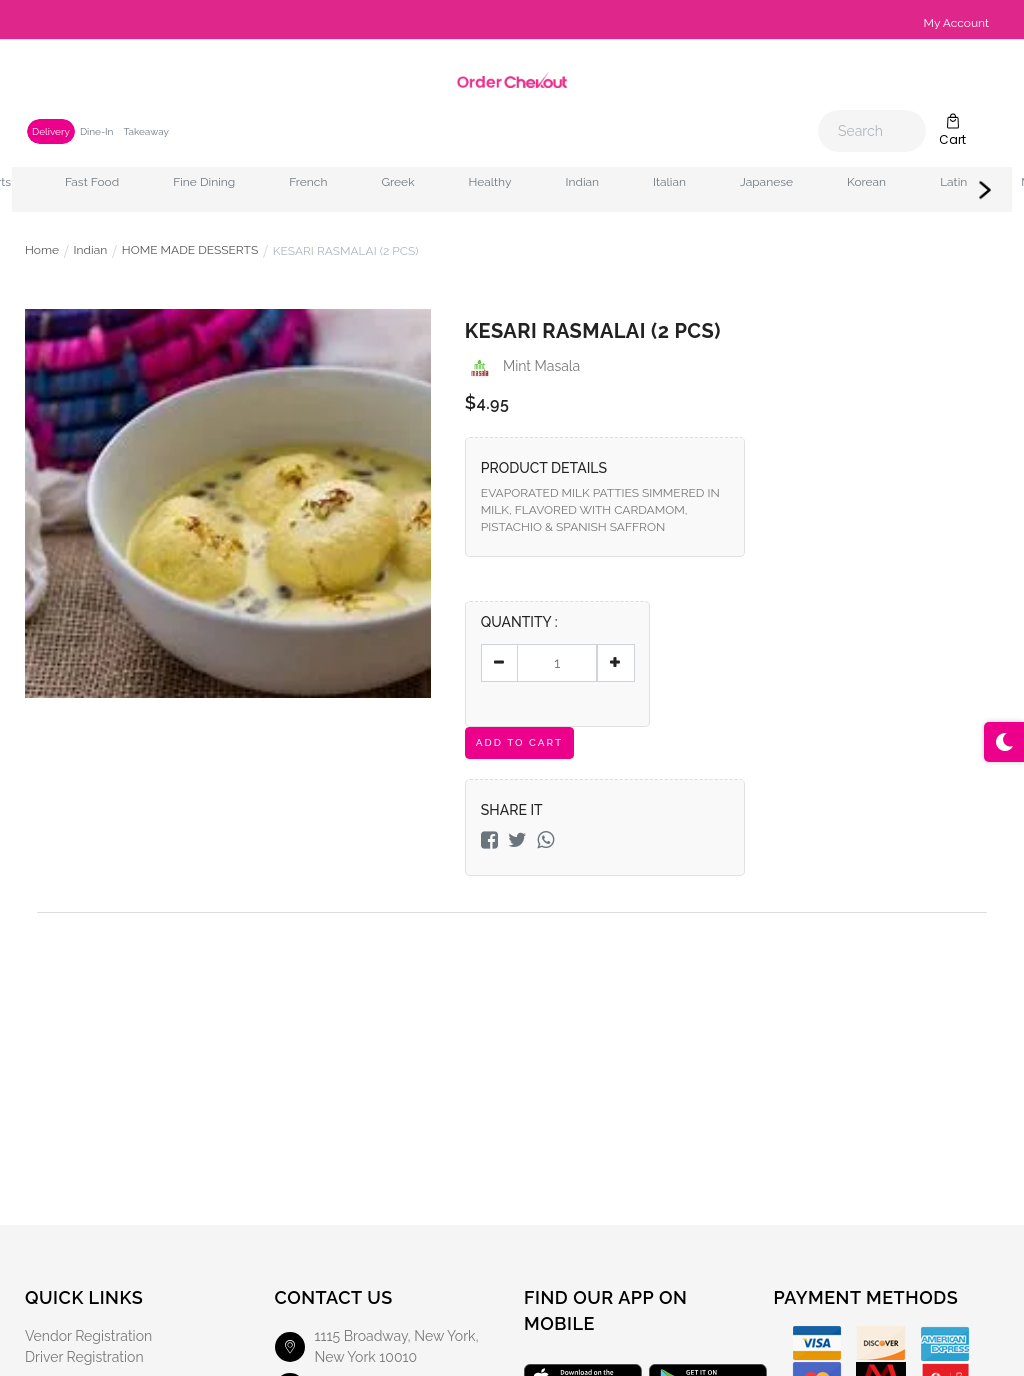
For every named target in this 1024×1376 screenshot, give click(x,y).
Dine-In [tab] (97, 131)
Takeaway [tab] (145, 131)
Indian (91, 251)
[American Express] (945, 1343)
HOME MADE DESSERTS (190, 251)
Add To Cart (519, 742)
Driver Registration (84, 1357)
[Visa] (817, 1343)
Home (42, 251)
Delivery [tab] (51, 131)
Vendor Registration (88, 1336)
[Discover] (881, 1343)
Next (985, 190)
